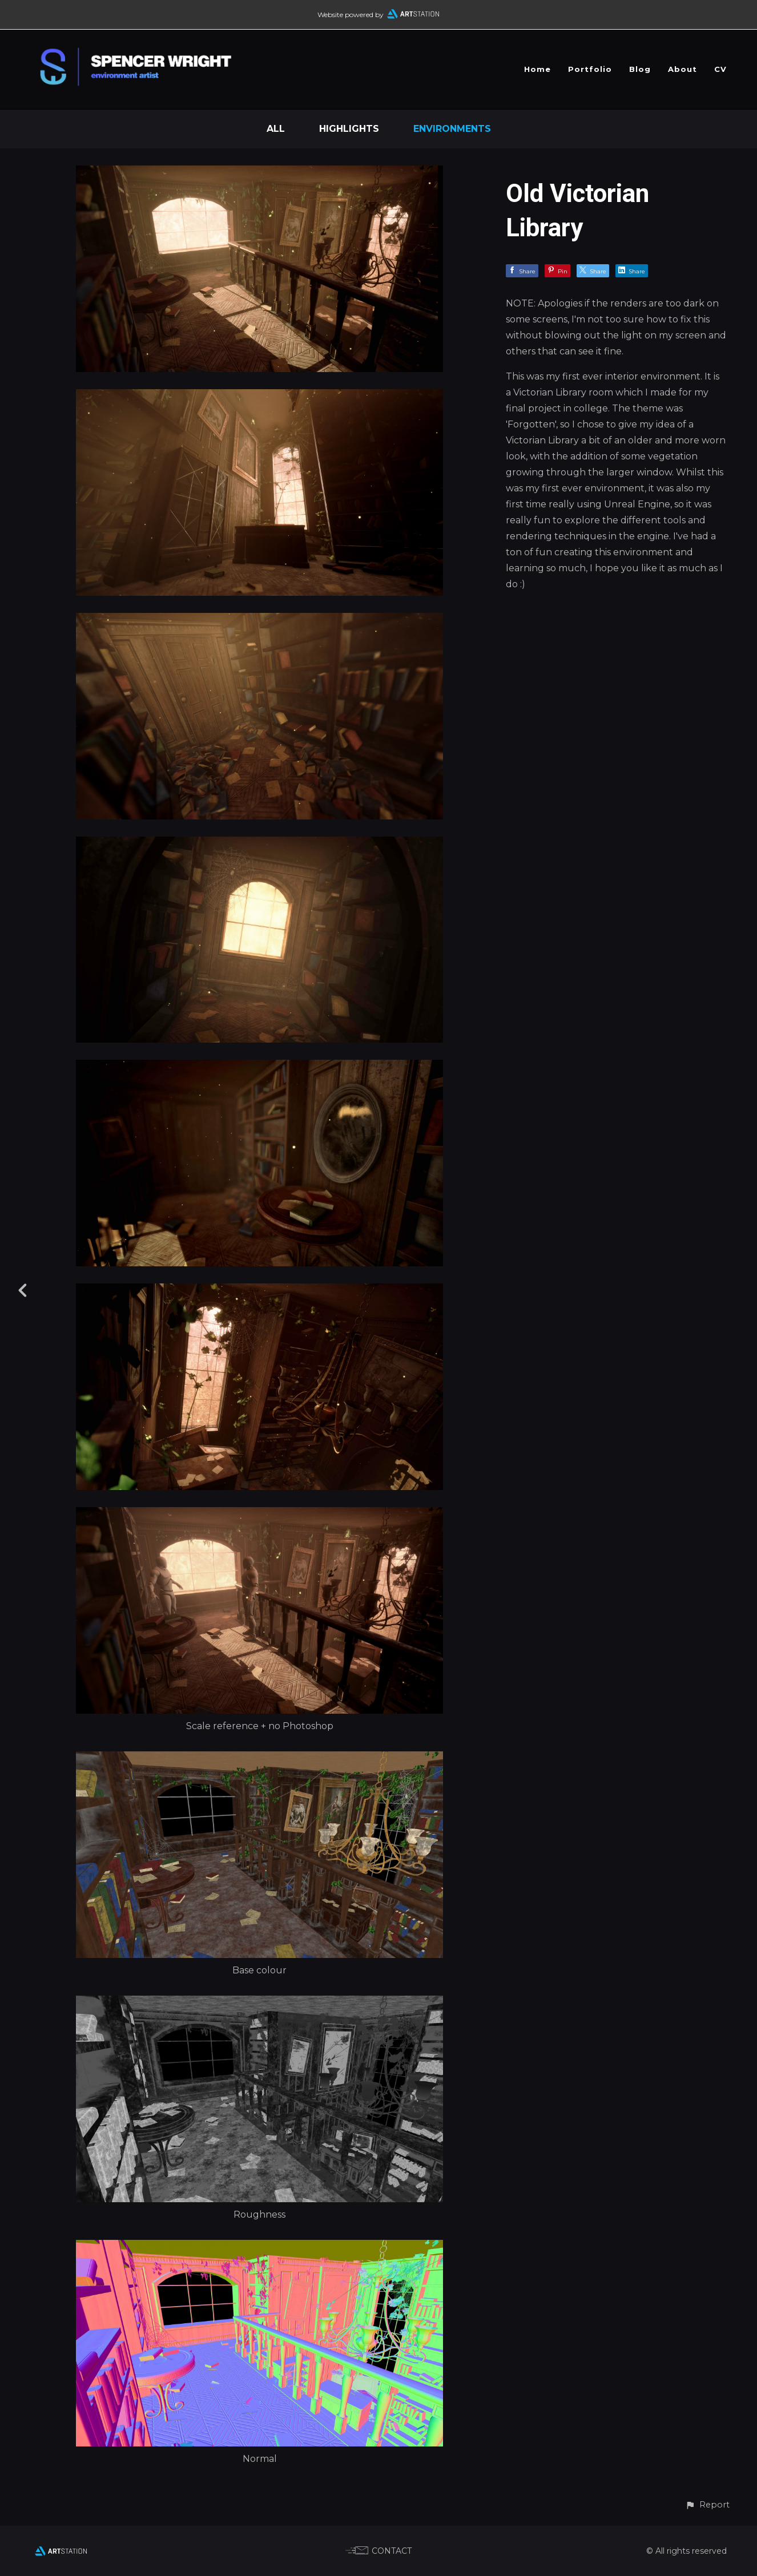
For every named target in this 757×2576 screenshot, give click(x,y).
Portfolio (590, 69)
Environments (452, 128)
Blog (640, 69)
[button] (707, 2505)
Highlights (349, 128)
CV (720, 69)
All (276, 128)
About (682, 69)
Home (537, 69)
